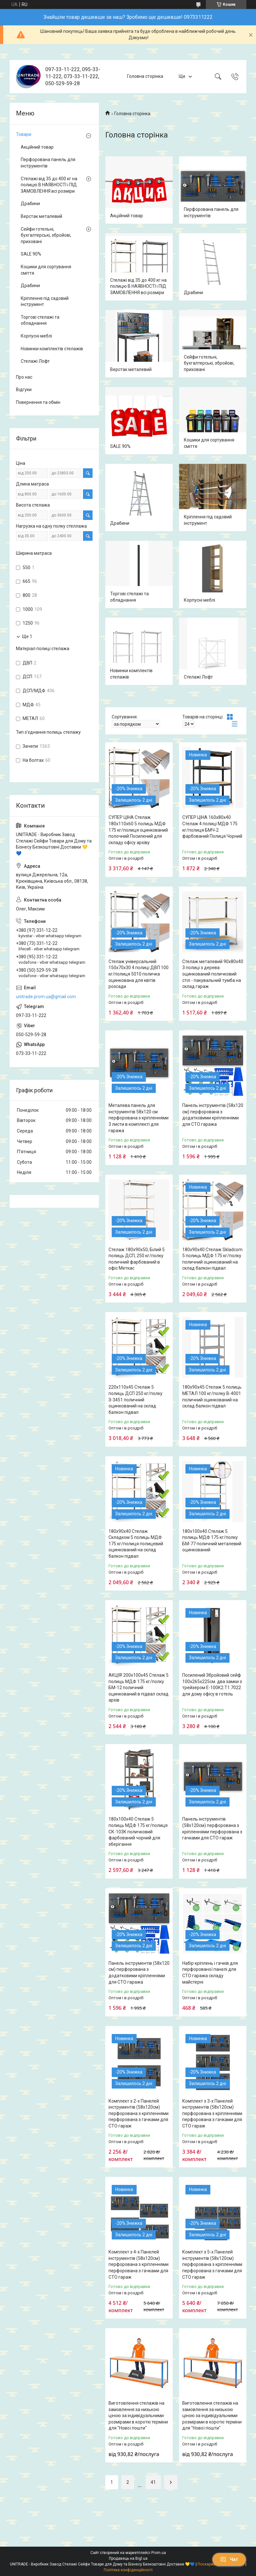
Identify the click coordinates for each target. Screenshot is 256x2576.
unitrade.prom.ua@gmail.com (46, 996)
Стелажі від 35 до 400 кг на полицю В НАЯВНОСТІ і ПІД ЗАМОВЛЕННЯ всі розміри (138, 286)
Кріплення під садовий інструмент (208, 520)
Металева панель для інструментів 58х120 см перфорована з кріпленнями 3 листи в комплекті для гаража (139, 1118)
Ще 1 (27, 636)
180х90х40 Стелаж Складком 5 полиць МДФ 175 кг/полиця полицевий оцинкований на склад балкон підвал (136, 1544)
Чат (229, 2559)
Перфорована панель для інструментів (211, 212)
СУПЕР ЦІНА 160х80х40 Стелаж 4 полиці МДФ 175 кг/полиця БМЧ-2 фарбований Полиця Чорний (212, 827)
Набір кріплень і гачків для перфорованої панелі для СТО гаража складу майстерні (210, 1973)
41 (153, 2482)
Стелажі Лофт (198, 676)
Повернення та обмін (38, 402)
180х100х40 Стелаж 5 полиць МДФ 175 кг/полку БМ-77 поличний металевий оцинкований (211, 1541)
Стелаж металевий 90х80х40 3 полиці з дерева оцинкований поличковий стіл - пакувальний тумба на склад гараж (212, 974)
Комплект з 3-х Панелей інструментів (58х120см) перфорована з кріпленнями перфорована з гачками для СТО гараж (212, 2113)
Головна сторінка (145, 76)
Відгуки (24, 389)
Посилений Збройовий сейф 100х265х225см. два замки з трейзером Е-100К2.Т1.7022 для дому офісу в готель (212, 1684)
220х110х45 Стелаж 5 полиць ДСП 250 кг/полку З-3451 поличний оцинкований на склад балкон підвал (135, 1399)
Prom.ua (158, 2552)
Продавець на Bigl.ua (128, 2558)
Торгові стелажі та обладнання (129, 597)
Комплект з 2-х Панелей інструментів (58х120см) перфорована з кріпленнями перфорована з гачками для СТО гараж (139, 2113)
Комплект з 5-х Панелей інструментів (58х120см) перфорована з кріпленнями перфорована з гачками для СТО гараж (212, 2264)
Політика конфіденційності (128, 2570)
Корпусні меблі (199, 600)
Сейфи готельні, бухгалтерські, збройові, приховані (209, 363)
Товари (23, 134)
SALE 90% (120, 446)
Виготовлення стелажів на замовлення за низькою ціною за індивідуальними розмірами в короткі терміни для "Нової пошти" (138, 2416)
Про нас (24, 377)
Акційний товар (126, 215)
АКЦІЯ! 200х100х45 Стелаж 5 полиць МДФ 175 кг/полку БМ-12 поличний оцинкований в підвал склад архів (139, 1688)
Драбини (193, 292)
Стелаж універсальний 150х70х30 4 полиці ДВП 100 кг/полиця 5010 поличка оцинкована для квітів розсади (139, 974)
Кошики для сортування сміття (209, 443)
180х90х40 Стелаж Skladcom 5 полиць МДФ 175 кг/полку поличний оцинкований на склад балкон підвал (212, 1259)
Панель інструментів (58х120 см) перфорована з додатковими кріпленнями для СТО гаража (212, 1115)
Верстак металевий (131, 369)
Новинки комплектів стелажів (131, 673)
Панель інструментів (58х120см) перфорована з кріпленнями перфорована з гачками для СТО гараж (212, 1828)
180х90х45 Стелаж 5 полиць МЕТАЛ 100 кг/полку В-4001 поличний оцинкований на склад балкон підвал (212, 1396)
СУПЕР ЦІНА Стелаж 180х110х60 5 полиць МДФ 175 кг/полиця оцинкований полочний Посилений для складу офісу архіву (138, 830)
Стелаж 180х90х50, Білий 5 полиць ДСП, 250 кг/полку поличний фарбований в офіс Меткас (137, 1259)
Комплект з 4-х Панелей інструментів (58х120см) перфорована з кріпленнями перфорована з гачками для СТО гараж (139, 2264)
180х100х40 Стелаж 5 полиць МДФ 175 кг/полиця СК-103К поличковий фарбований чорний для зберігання (138, 1831)
